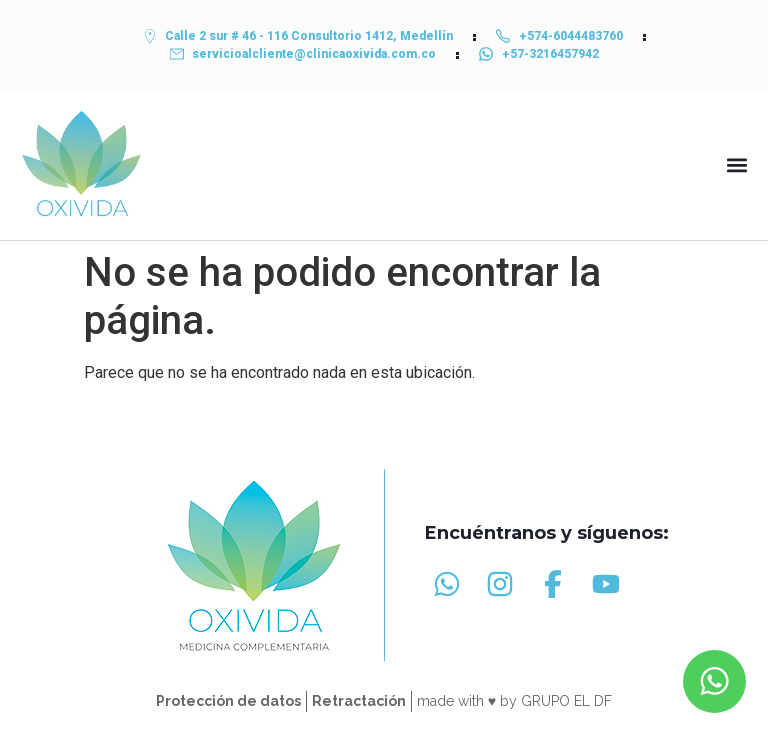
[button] (736, 165)
